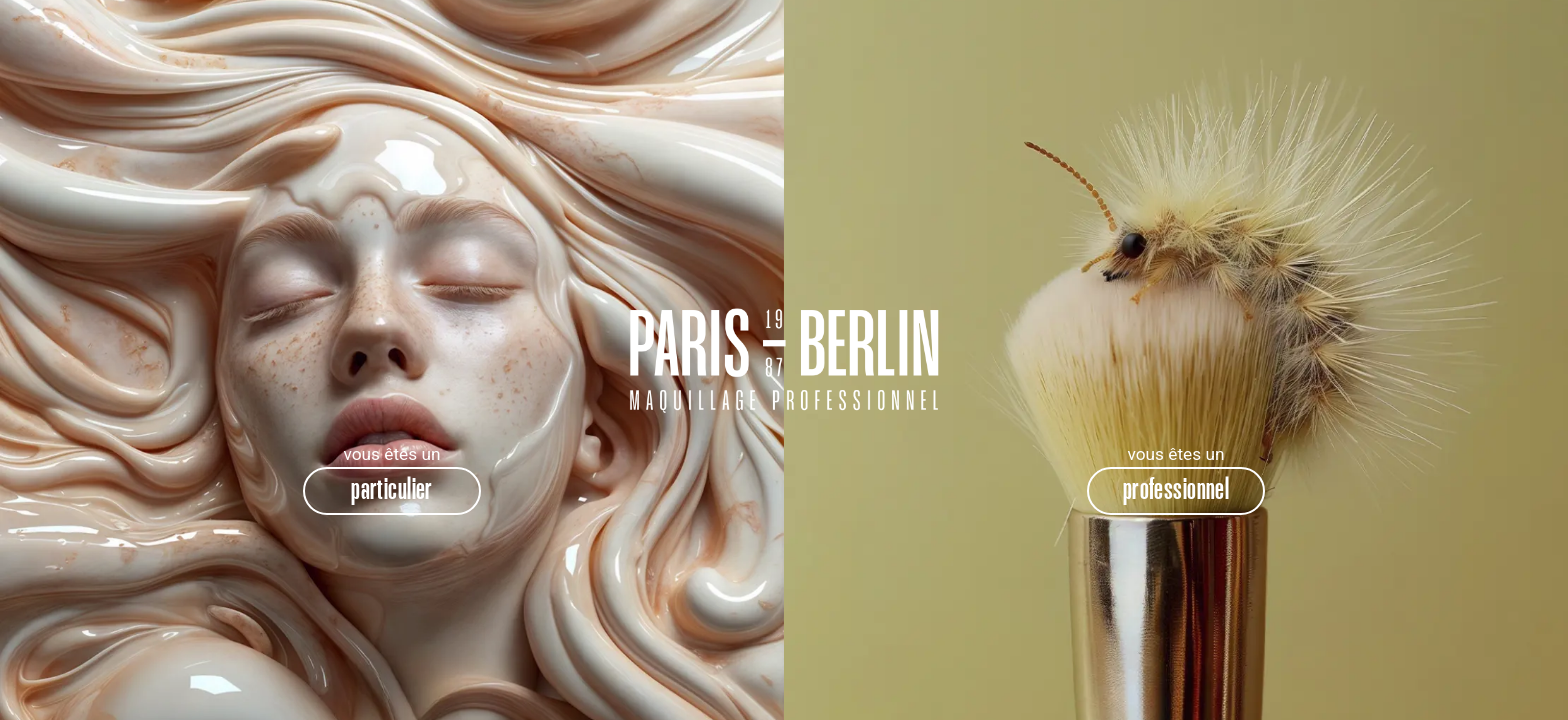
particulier (392, 490)
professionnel (1176, 490)
